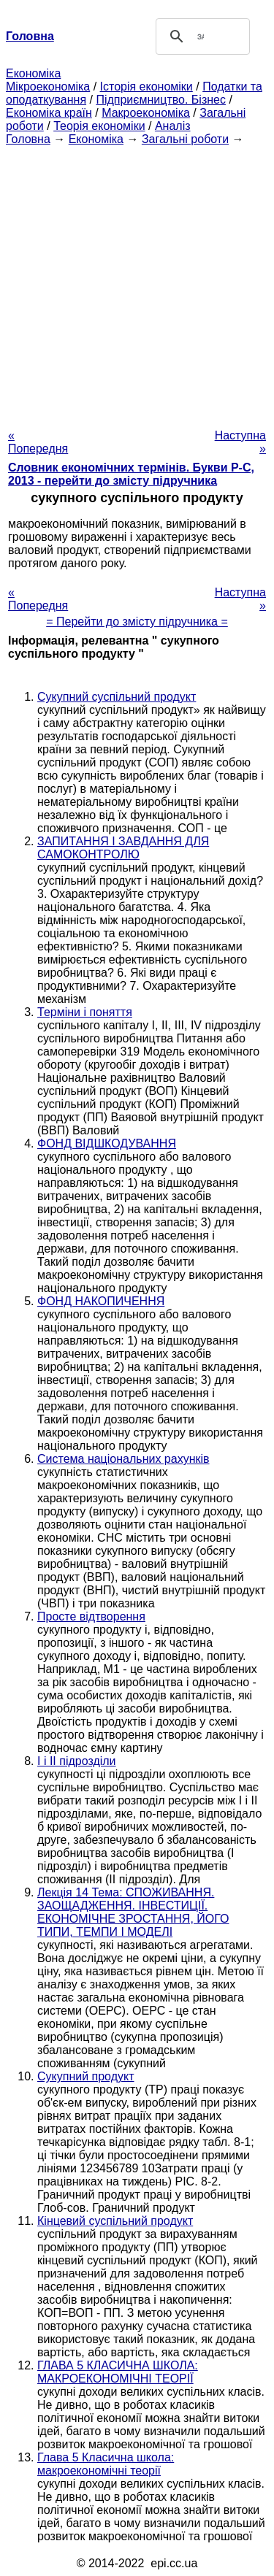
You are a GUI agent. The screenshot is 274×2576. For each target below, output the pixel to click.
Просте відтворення (91, 1616)
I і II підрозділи (76, 1761)
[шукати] (201, 36)
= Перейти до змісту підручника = (137, 621)
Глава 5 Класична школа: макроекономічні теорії (105, 2464)
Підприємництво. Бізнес (161, 99)
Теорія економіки (99, 126)
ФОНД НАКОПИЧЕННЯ (100, 1301)
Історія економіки (146, 86)
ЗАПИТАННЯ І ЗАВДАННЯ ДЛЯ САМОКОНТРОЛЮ (123, 848)
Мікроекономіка (48, 86)
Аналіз (173, 126)
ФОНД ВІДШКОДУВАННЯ (106, 1143)
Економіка (33, 73)
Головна (28, 139)
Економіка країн (49, 113)
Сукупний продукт (85, 2076)
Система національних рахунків (123, 1459)
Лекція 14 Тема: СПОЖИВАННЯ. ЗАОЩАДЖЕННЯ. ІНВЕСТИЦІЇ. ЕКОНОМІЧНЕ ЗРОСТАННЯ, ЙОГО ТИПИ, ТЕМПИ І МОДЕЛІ (133, 1912)
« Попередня (38, 442)
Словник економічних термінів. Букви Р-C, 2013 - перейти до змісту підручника (131, 474)
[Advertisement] (137, 283)
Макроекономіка (146, 113)
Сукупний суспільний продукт (116, 697)
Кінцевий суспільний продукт (115, 2221)
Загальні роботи (185, 139)
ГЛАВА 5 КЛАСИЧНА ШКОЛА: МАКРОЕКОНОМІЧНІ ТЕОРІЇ (117, 2372)
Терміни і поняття (84, 1012)
